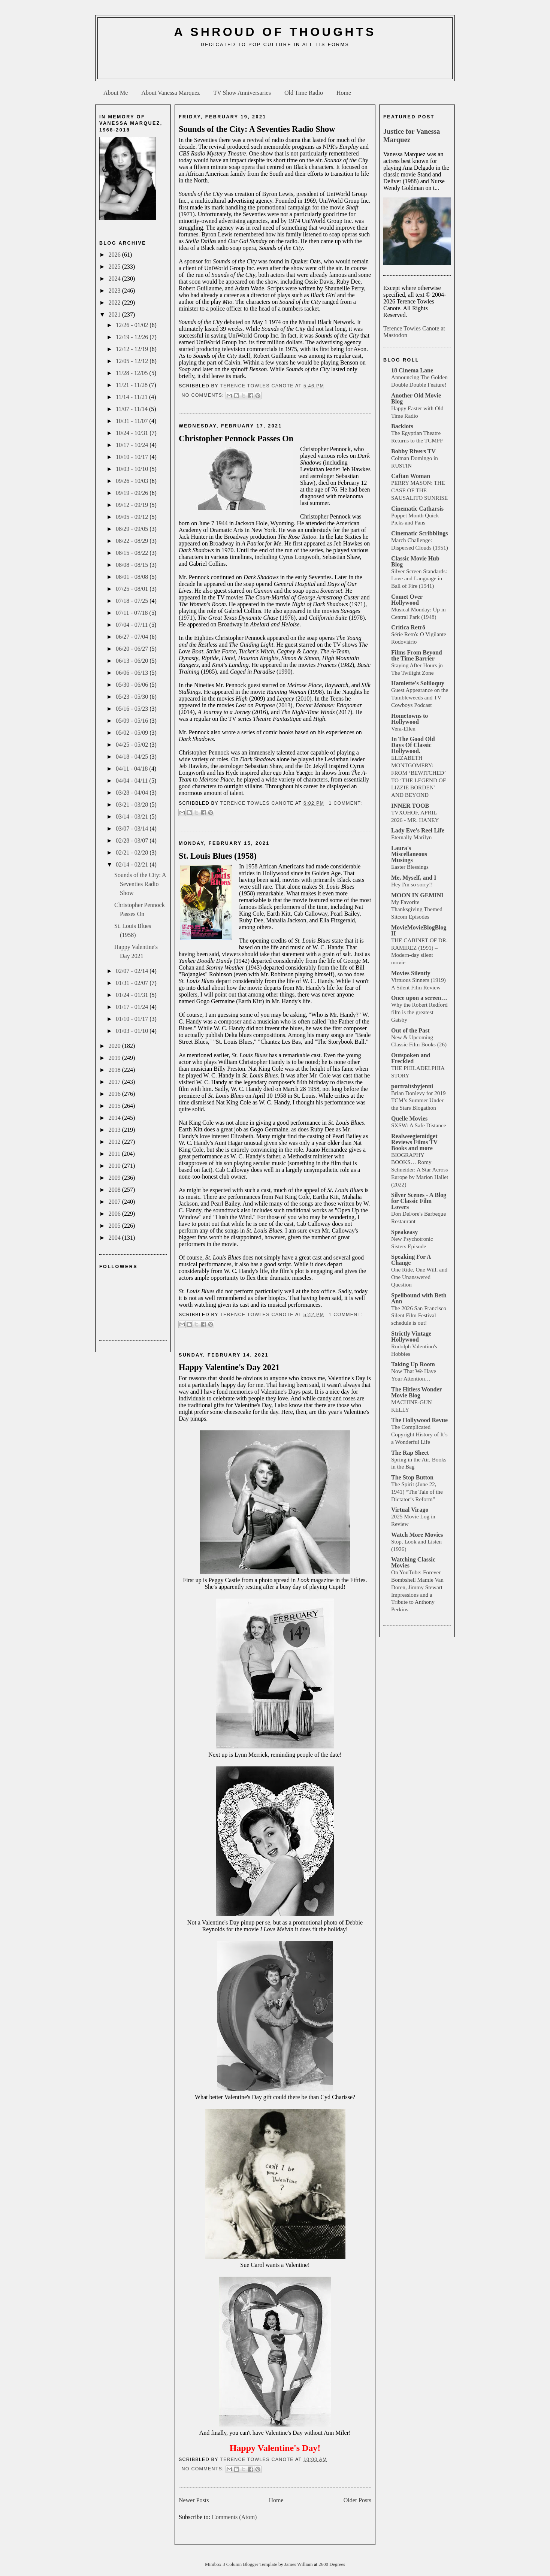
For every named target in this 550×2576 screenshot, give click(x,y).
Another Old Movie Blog (416, 398)
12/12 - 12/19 (132, 349)
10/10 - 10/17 (132, 457)
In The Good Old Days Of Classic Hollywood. (413, 745)
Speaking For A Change (411, 1260)
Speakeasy (404, 1232)
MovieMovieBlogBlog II (419, 930)
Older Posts (357, 2500)
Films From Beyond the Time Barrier (416, 655)
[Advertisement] (275, 66)
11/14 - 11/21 (132, 397)
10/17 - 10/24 (132, 445)
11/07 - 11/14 (132, 409)
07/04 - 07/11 (132, 625)
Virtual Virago (409, 1509)
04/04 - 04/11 (132, 780)
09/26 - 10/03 (132, 481)
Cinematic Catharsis (417, 508)
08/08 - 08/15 (132, 565)
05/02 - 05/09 (132, 732)
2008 (115, 1189)
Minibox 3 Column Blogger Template (241, 2564)
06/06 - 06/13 (132, 672)
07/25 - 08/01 (132, 589)
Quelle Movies (409, 1118)
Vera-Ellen (403, 728)
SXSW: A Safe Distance (418, 1125)
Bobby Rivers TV (413, 451)
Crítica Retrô (408, 627)
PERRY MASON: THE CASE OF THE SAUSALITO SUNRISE (419, 490)
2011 (115, 1154)
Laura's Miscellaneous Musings (409, 854)
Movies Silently (410, 973)
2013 (115, 1130)
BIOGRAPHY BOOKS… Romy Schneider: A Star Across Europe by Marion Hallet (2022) (419, 1170)
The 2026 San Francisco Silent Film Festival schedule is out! (418, 1315)
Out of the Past (410, 1030)
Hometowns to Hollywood (409, 719)
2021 (115, 314)
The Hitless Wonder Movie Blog (416, 1392)
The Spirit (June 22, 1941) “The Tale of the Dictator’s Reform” (417, 1491)
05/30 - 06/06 (132, 684)
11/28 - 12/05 (132, 373)
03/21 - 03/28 (132, 804)
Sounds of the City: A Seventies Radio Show (140, 884)
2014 (115, 1118)
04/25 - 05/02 (132, 744)
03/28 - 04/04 (132, 792)
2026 (115, 254)
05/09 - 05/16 (132, 720)
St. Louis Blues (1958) (218, 856)
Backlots (402, 426)
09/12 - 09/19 (132, 505)
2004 (115, 1237)
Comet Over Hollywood (407, 599)
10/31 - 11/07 (132, 421)
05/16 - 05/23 (132, 708)
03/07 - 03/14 (132, 828)
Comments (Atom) (234, 2517)
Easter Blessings (410, 867)
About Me (115, 93)
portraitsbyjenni (412, 1086)
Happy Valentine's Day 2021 (229, 1367)
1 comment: (345, 803)
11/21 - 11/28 (132, 385)
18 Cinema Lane (412, 370)
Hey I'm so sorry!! (412, 884)
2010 (115, 1165)
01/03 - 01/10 (132, 1031)
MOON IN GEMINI (417, 895)
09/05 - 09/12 (132, 517)
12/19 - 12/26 (132, 337)
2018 (115, 1070)
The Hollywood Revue (419, 1420)
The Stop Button (412, 1477)
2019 (115, 1058)
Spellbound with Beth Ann (419, 1298)
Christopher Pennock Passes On (236, 438)
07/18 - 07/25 (132, 601)
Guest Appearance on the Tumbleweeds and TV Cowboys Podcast (419, 697)
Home (343, 93)
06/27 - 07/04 (132, 637)
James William (299, 2564)
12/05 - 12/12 (132, 361)
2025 (115, 266)
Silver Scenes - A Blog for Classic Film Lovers (418, 1201)
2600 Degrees (331, 2564)
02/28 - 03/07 (132, 840)
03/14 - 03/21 (132, 816)
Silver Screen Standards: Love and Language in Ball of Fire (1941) (419, 578)
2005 (115, 1225)
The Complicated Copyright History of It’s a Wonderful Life (419, 1434)
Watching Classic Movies (413, 1562)
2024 (115, 278)
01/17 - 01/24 (132, 1007)
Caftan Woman (410, 476)
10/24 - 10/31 (132, 433)
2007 (115, 1201)
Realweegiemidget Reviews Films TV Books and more (414, 1142)
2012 (115, 1142)
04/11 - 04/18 (132, 768)
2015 (115, 1106)
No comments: (203, 395)
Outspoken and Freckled (410, 1058)
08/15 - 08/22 (132, 553)
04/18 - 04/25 (132, 756)
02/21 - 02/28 (132, 852)
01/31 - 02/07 (132, 983)
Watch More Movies (417, 1535)
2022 (115, 302)
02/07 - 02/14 (132, 971)
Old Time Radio (303, 93)
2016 (115, 1094)
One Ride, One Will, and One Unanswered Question (419, 1277)
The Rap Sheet (410, 1452)
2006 (115, 1213)
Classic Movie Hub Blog (415, 561)
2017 (115, 1082)
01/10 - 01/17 (132, 1019)
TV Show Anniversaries (242, 93)
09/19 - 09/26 (132, 493)
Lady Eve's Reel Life (417, 830)
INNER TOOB (410, 805)
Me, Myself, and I (413, 877)
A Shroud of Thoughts (275, 32)
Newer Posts (194, 2500)
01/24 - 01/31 (132, 995)
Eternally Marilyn (411, 837)
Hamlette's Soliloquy (417, 683)
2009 (115, 1177)
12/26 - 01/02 (132, 325)
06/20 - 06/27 (132, 648)
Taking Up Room (413, 1364)
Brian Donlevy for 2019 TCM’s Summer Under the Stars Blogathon (418, 1100)
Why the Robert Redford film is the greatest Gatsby (419, 1012)
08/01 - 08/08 (132, 577)
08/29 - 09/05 (132, 529)
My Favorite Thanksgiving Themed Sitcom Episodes (416, 909)
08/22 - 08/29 (132, 541)
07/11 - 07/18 (132, 613)
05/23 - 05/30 (132, 696)
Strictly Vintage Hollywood (411, 1336)
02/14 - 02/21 (132, 864)
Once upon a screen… (419, 998)
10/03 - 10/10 (132, 469)
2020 (115, 1046)
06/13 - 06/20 (132, 660)
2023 (115, 290)
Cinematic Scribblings (419, 533)
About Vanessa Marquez (170, 93)
